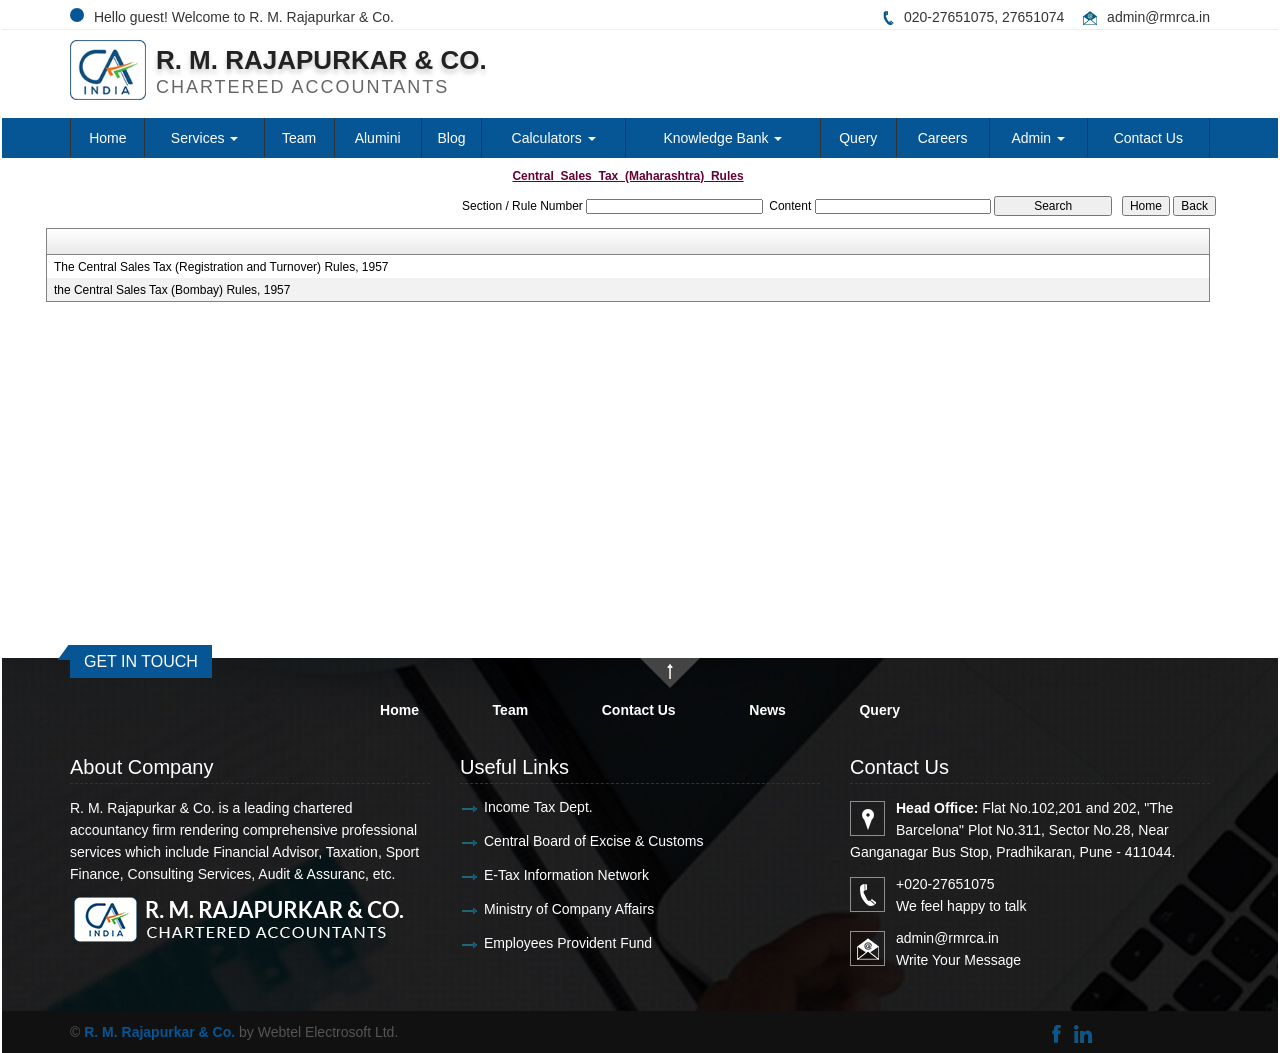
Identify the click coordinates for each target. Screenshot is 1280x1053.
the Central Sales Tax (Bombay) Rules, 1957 (172, 290)
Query (858, 138)
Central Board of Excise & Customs (589, 841)
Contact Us (1148, 138)
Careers (943, 138)
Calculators (554, 138)
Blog (452, 138)
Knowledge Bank (722, 138)
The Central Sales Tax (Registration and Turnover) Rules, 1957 (221, 267)
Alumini (378, 138)
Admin (1038, 138)
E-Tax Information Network (562, 875)
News (767, 710)
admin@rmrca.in (1158, 17)
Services (205, 138)
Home (107, 138)
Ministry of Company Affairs (565, 909)
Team (299, 138)
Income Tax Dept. (534, 807)
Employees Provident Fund (564, 943)
